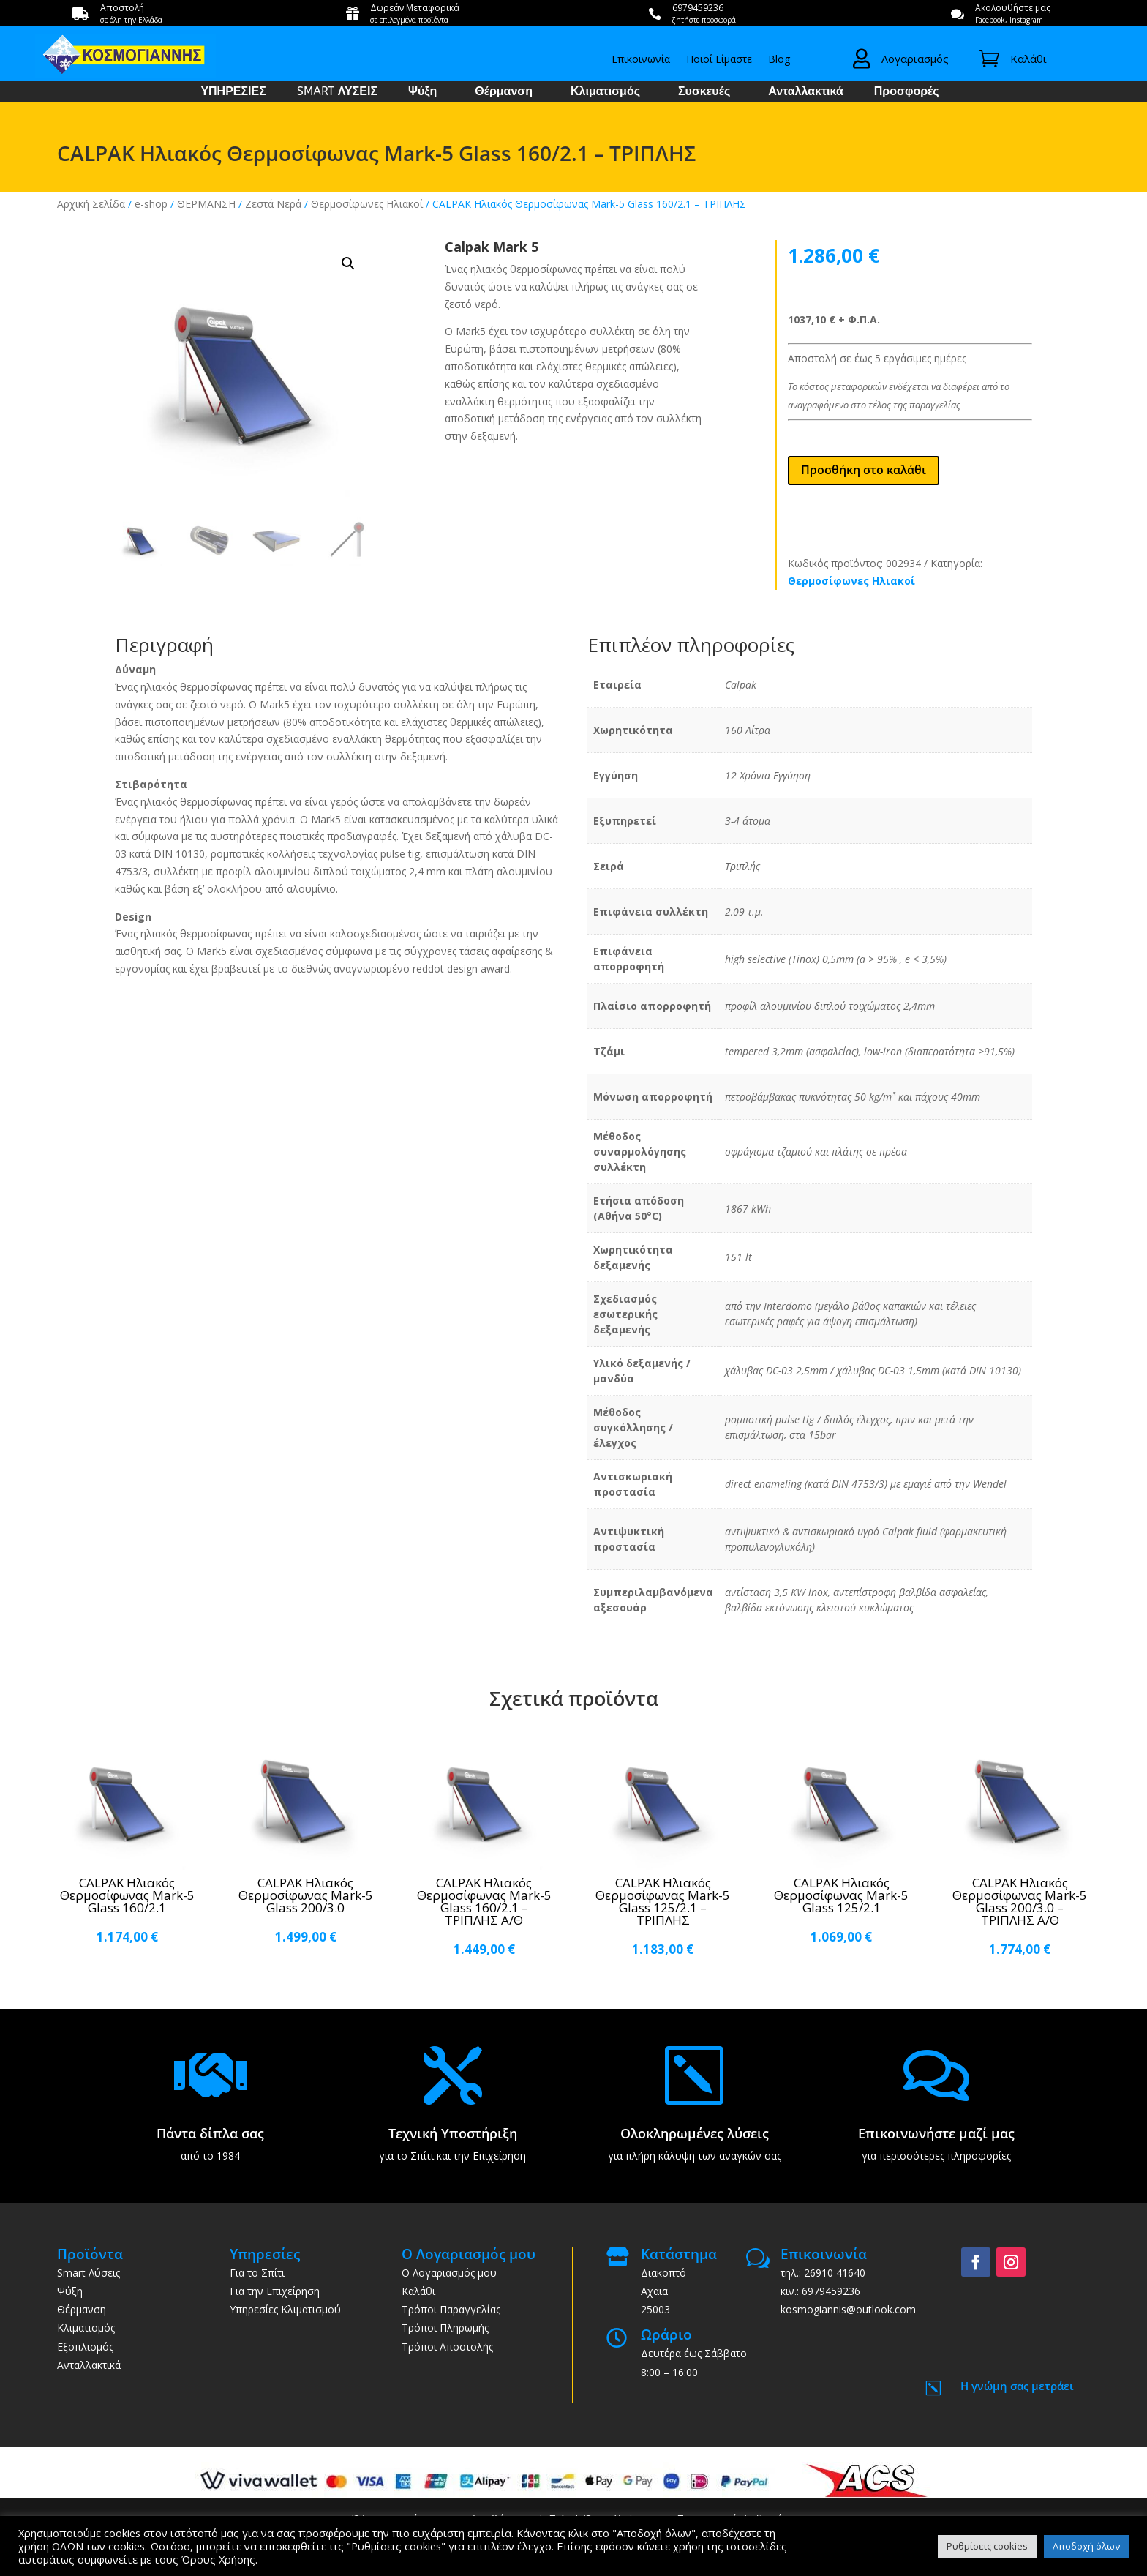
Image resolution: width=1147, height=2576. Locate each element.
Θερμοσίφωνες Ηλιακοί (367, 204)
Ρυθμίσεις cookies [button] (987, 2546)
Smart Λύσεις (88, 2273)
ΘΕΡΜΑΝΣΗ (206, 204)
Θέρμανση (504, 92)
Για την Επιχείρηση (275, 2291)
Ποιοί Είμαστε (719, 60)
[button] (348, 263)
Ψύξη (422, 92)
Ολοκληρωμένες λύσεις (694, 2133)
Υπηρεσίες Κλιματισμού (285, 2309)
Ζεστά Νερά (273, 204)
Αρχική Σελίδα (91, 204)
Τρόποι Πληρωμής (445, 2327)
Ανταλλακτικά (805, 92)
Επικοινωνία (641, 60)
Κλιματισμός (605, 92)
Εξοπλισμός (85, 2347)
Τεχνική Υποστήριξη (452, 2133)
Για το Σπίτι (257, 2273)
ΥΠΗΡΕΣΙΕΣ (233, 92)
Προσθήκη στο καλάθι (863, 470)
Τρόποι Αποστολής (447, 2347)
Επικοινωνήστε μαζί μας (936, 2133)
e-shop (151, 204)
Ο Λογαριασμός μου (449, 2273)
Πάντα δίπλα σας (210, 2133)
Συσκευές (704, 92)
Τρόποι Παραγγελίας (451, 2309)
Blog (779, 60)
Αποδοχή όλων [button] (1086, 2546)
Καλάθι (418, 2291)
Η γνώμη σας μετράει (1017, 2385)
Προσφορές (906, 92)
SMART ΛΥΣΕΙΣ (337, 92)
